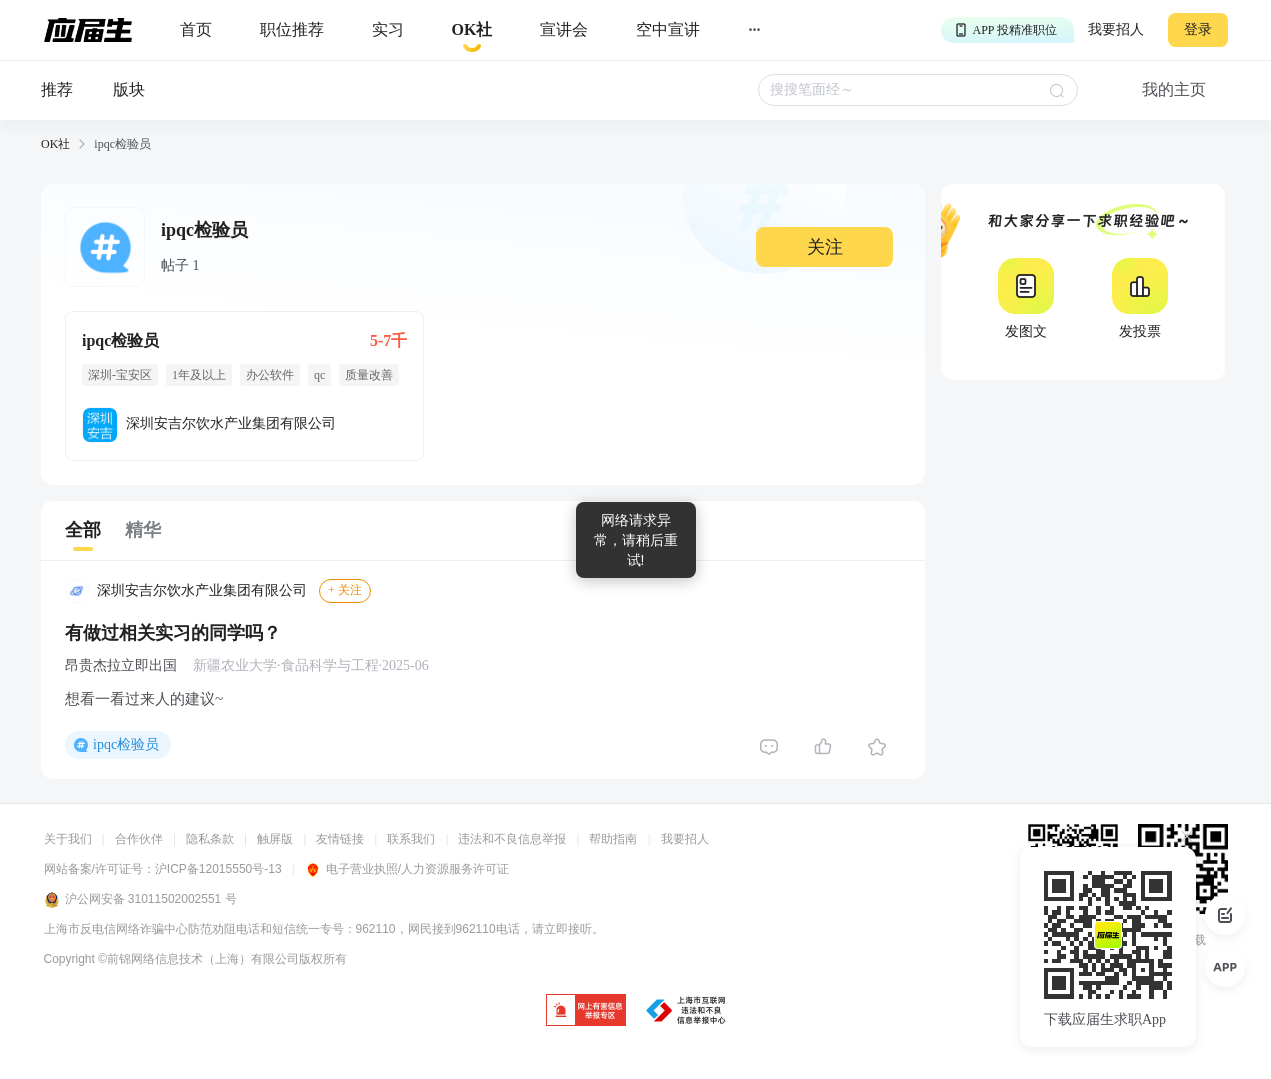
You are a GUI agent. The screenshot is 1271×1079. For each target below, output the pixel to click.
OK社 (55, 144)
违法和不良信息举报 (512, 839)
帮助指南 (613, 839)
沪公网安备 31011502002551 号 (140, 900)
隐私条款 (210, 839)
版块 (129, 89)
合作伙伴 (139, 839)
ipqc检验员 (126, 744)
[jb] (586, 1011)
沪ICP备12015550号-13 (218, 869)
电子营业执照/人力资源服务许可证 (407, 869)
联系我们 (411, 839)
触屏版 (275, 839)
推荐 (57, 89)
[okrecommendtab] (472, 30)
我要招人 (1116, 29)
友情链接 (340, 839)
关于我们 (68, 839)
